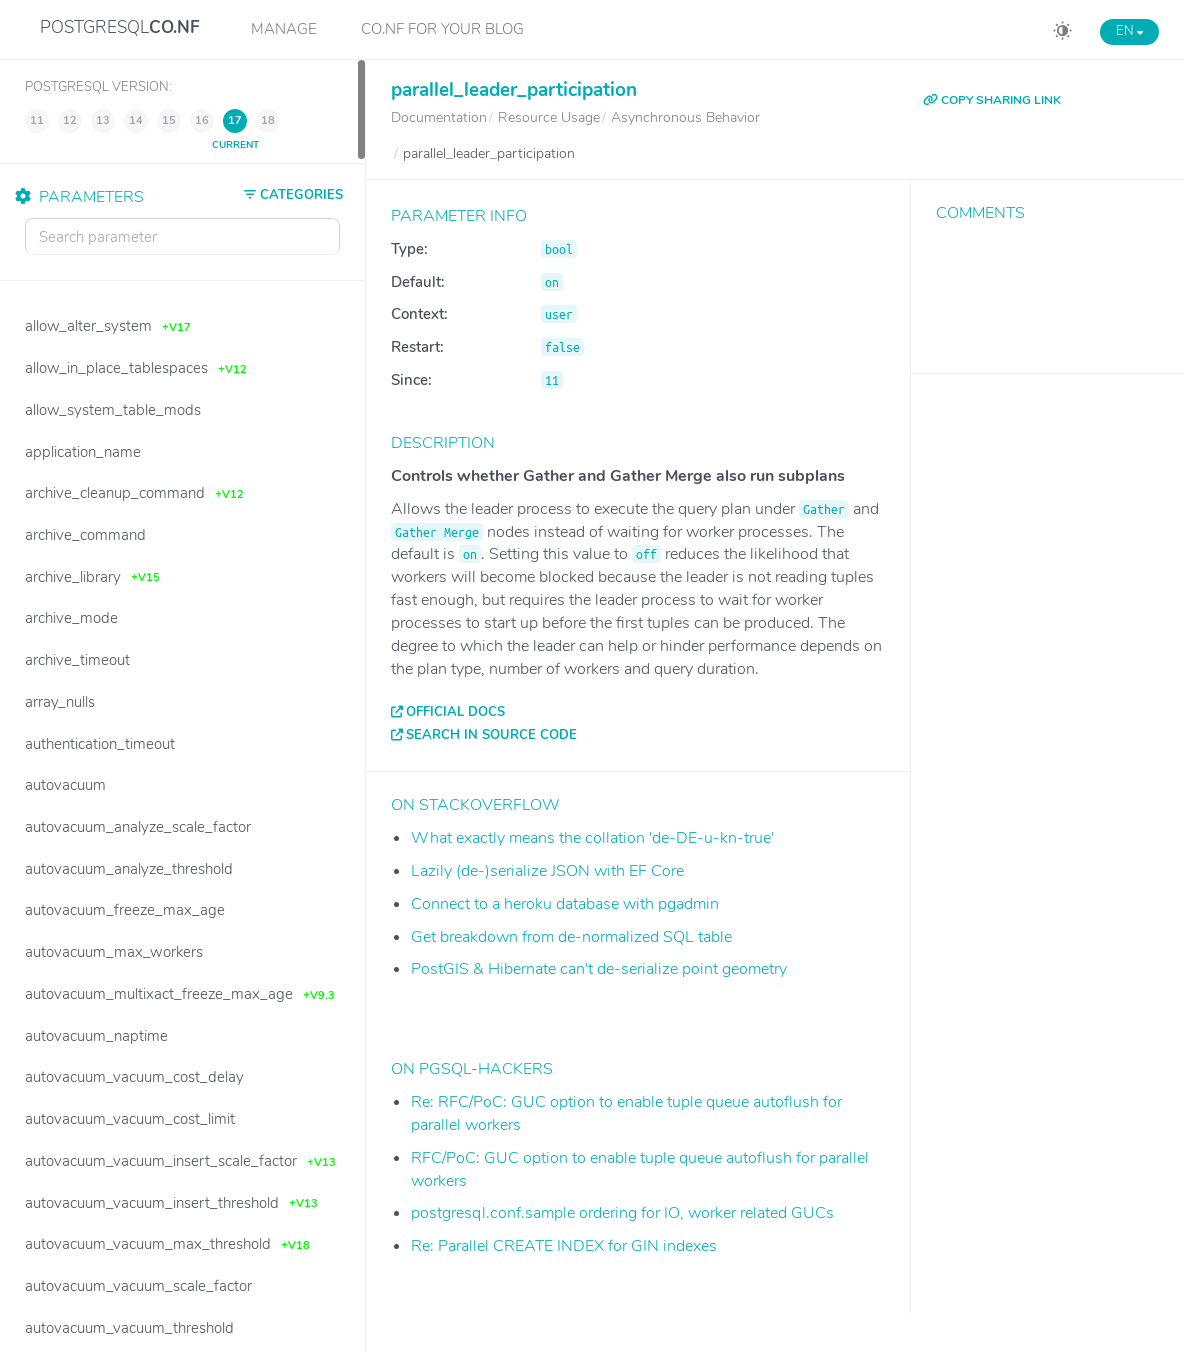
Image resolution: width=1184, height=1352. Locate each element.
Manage (284, 29)
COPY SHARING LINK (992, 100)
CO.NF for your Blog (442, 29)
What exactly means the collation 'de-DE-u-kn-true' (592, 838)
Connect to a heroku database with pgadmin (565, 904)
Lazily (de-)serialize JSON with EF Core (547, 871)
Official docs (455, 712)
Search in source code (491, 735)
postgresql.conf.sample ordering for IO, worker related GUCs (622, 1213)
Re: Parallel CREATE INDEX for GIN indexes (564, 1246)
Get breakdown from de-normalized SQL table (571, 937)
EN (1129, 31)
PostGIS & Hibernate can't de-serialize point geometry (599, 969)
